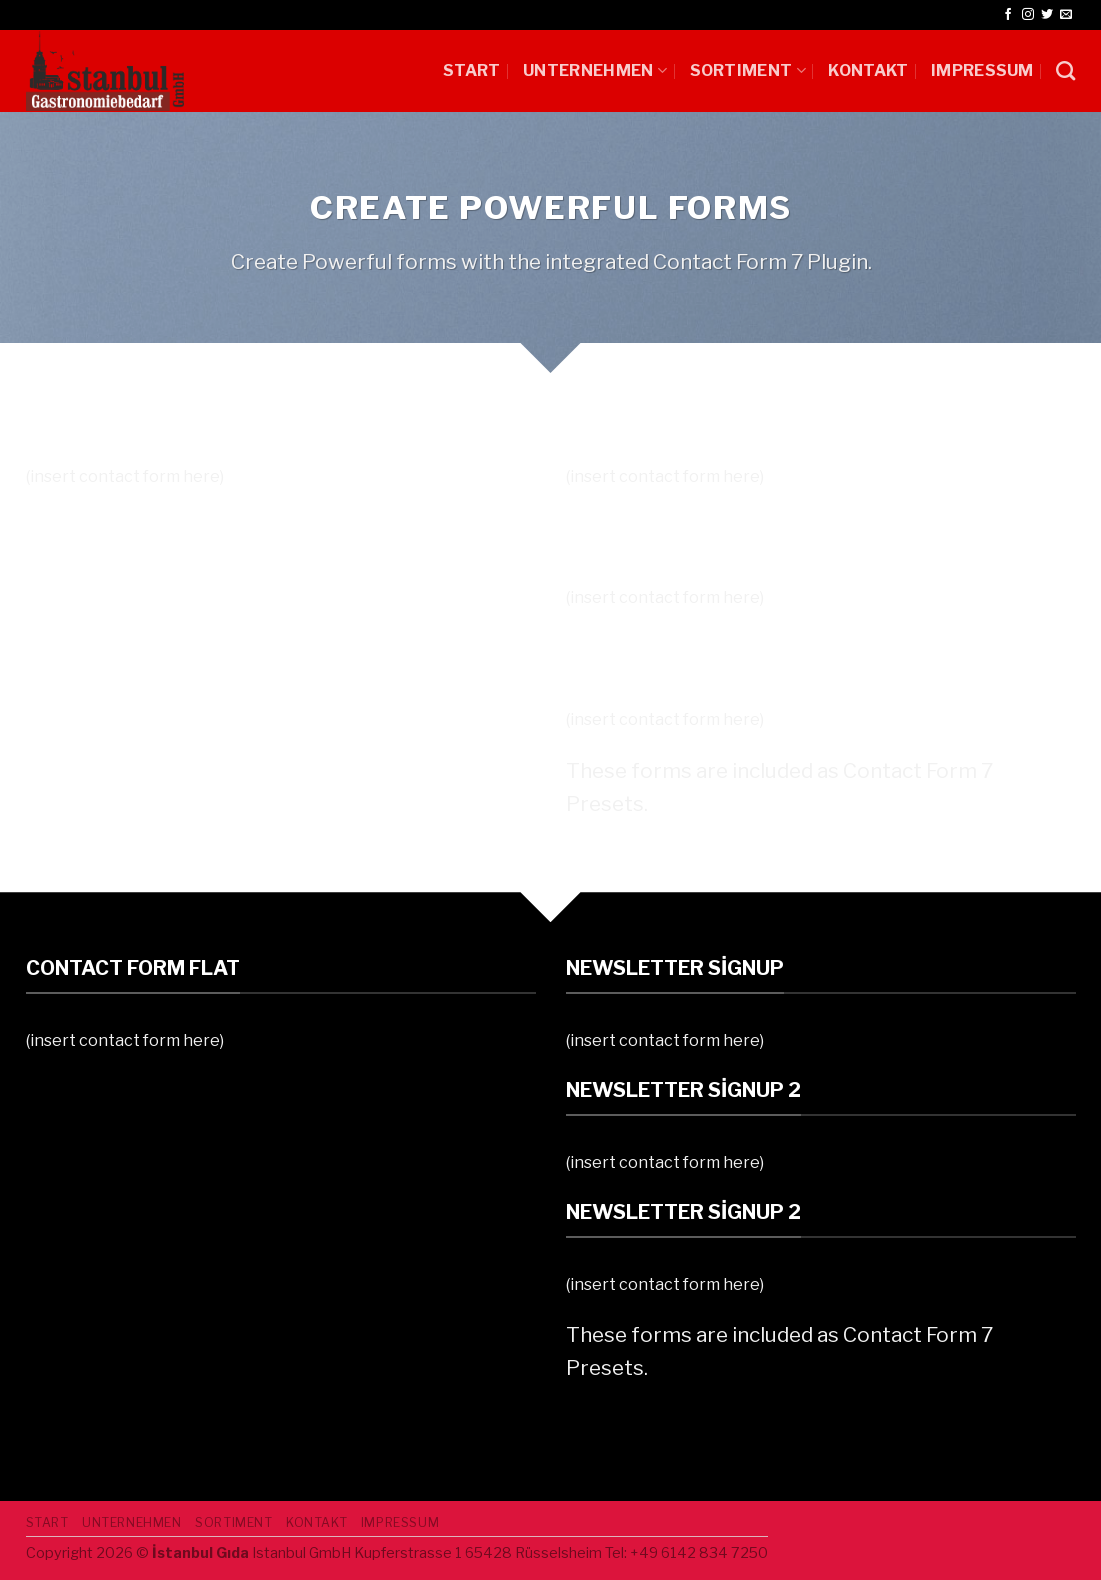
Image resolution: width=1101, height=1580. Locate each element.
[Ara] (1065, 70)
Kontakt (868, 70)
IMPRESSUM (982, 70)
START (472, 70)
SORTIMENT (748, 70)
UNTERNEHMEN (595, 70)
